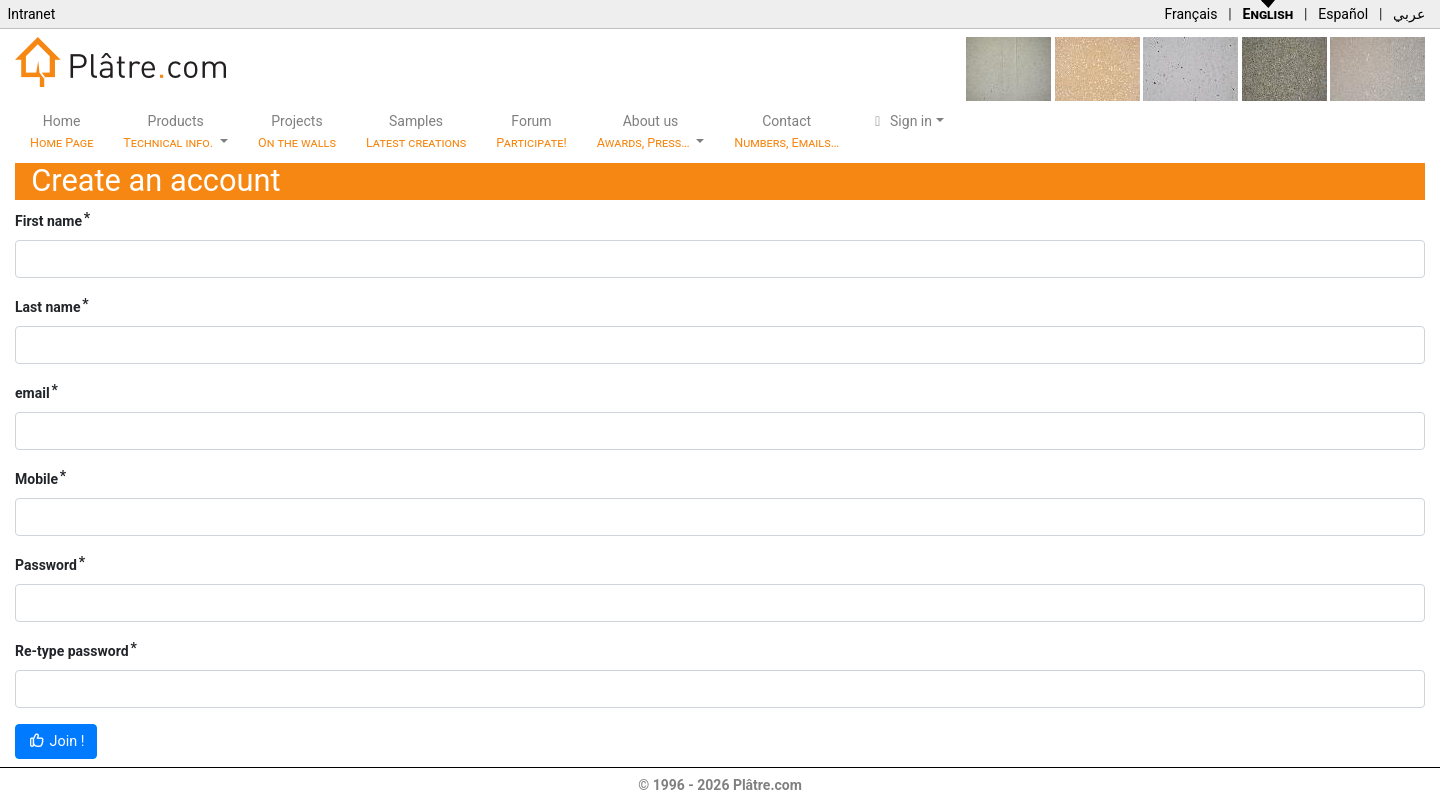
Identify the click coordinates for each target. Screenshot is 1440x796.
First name (48, 221)
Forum (531, 131)
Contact (786, 131)
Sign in (900, 121)
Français (1190, 14)
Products (169, 131)
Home (61, 131)
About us (645, 131)
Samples (416, 131)
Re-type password (72, 651)
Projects (297, 131)
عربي (1409, 14)
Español (1343, 14)
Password (46, 565)
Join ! (56, 741)
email (32, 393)
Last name (48, 307)
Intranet (31, 14)
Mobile (36, 479)
